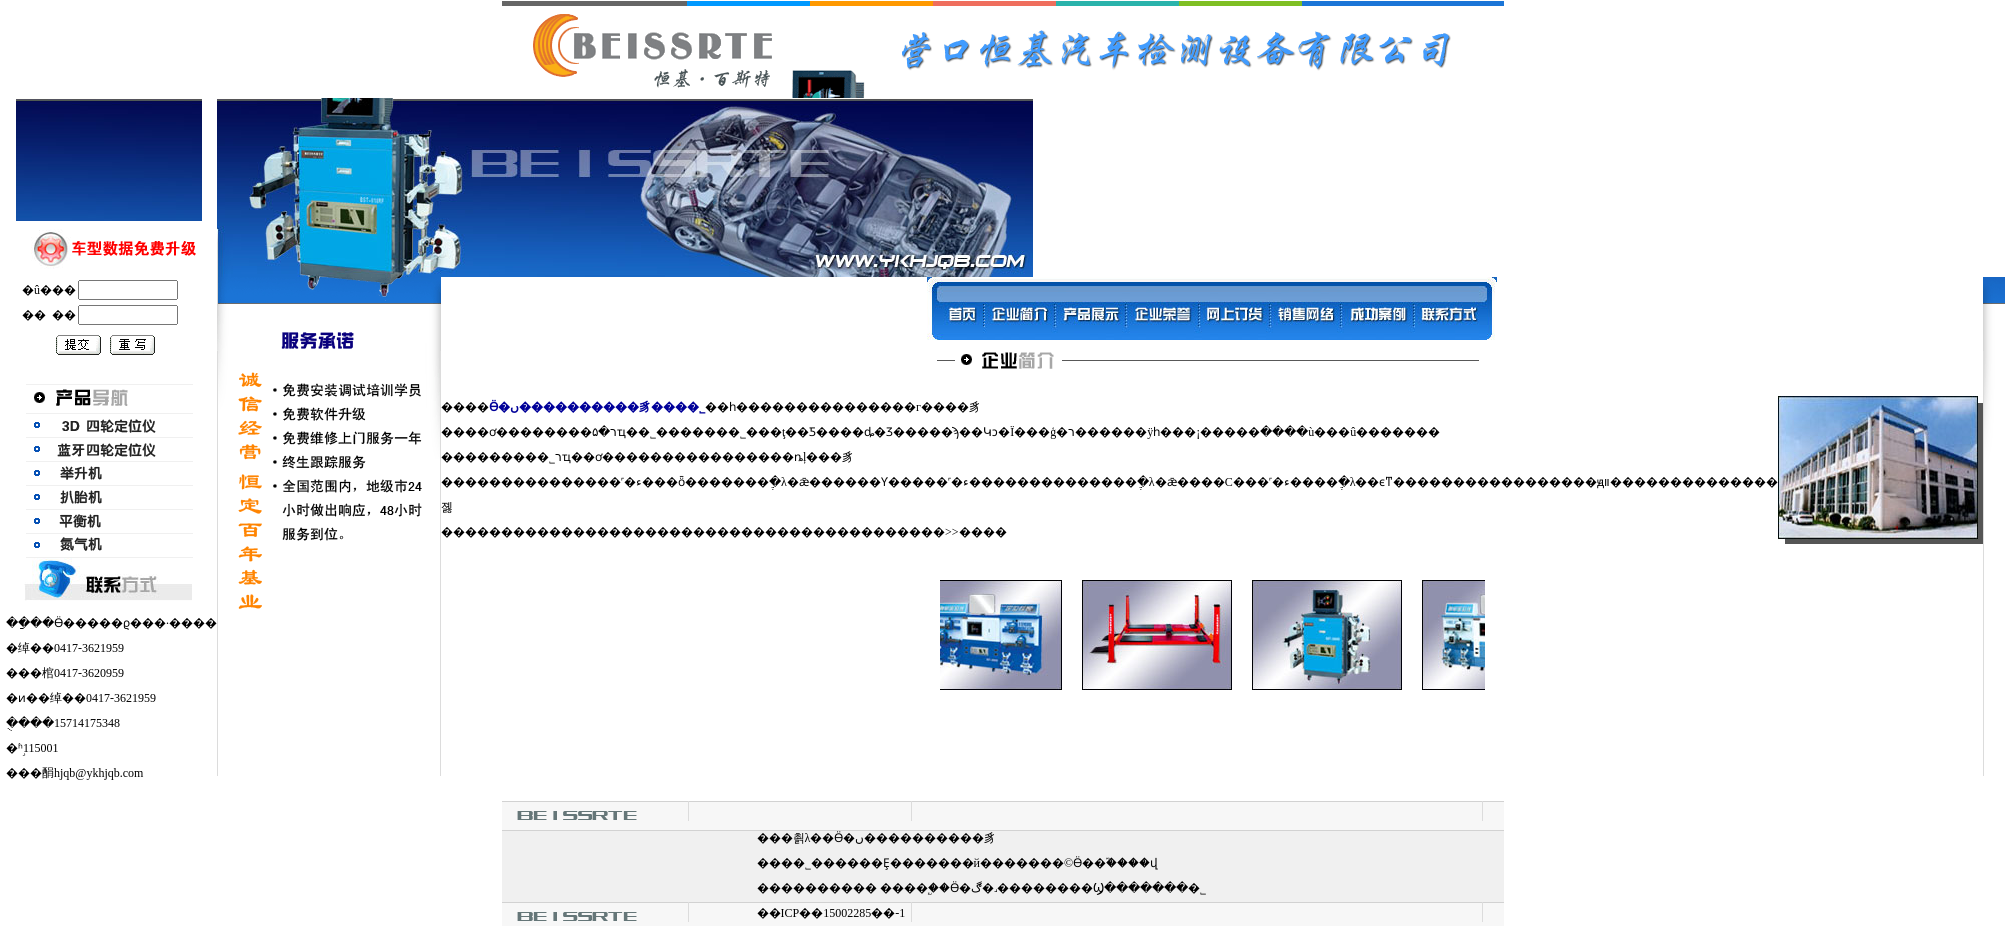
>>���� (976, 532)
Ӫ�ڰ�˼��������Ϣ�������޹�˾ (1078, 888)
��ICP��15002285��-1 (831, 913)
